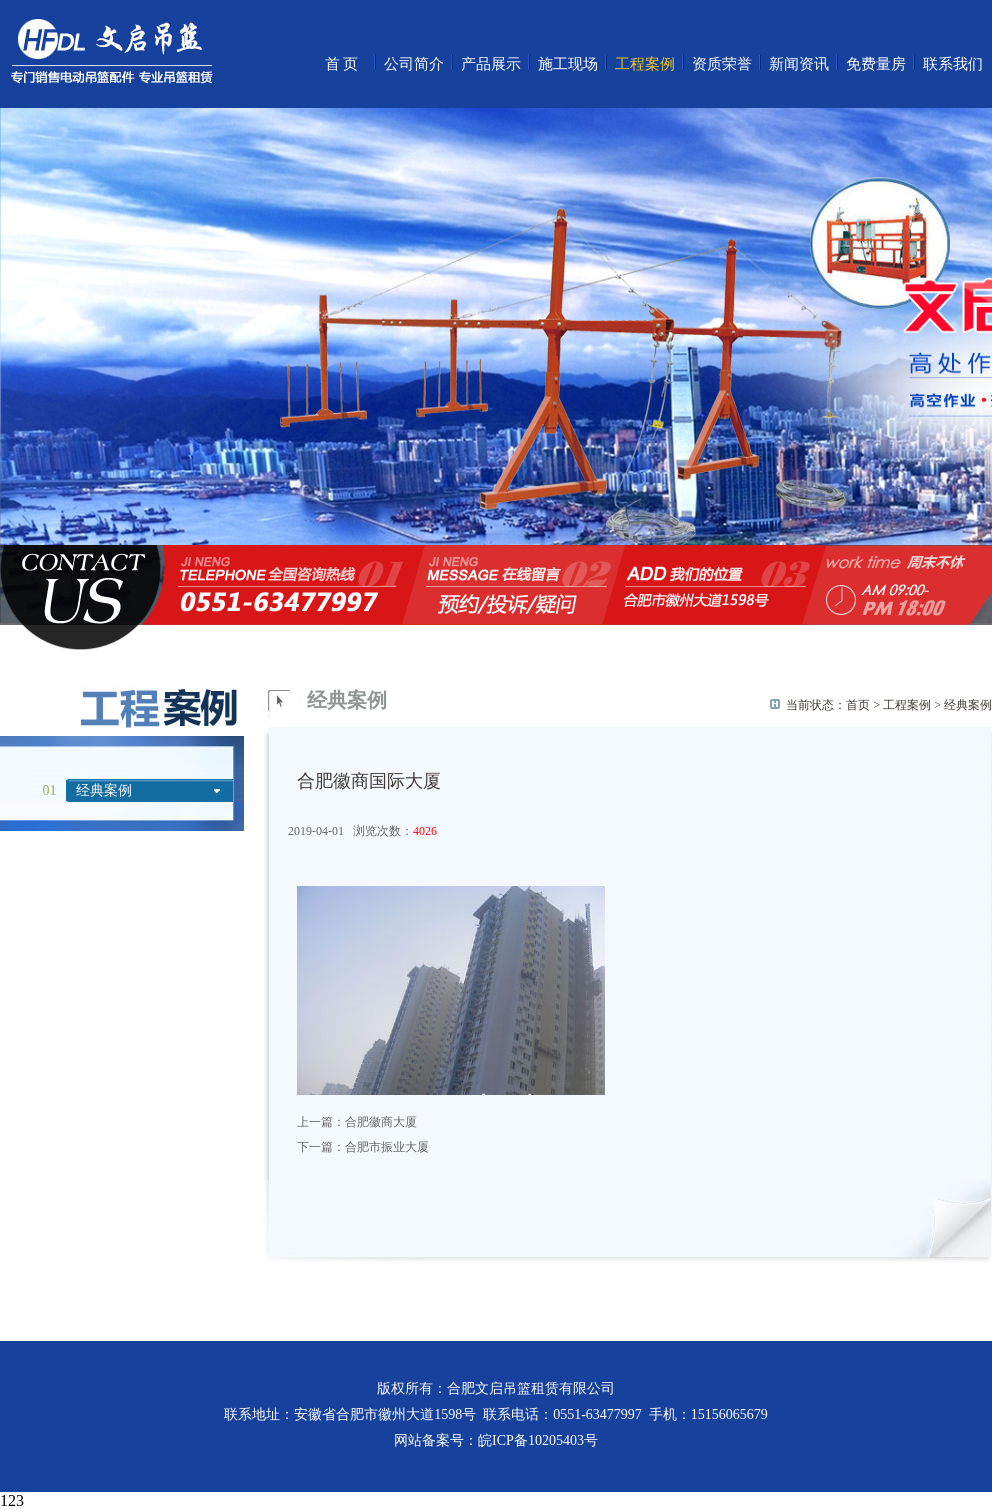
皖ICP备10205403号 (538, 1440)
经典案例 (104, 790)
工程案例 (645, 64)
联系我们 (953, 64)
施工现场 (568, 64)
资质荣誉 (722, 64)
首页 (343, 64)
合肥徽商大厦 (381, 1122)
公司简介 (414, 64)
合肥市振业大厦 (387, 1147)
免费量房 (876, 64)
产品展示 (491, 64)
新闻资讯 (799, 64)
